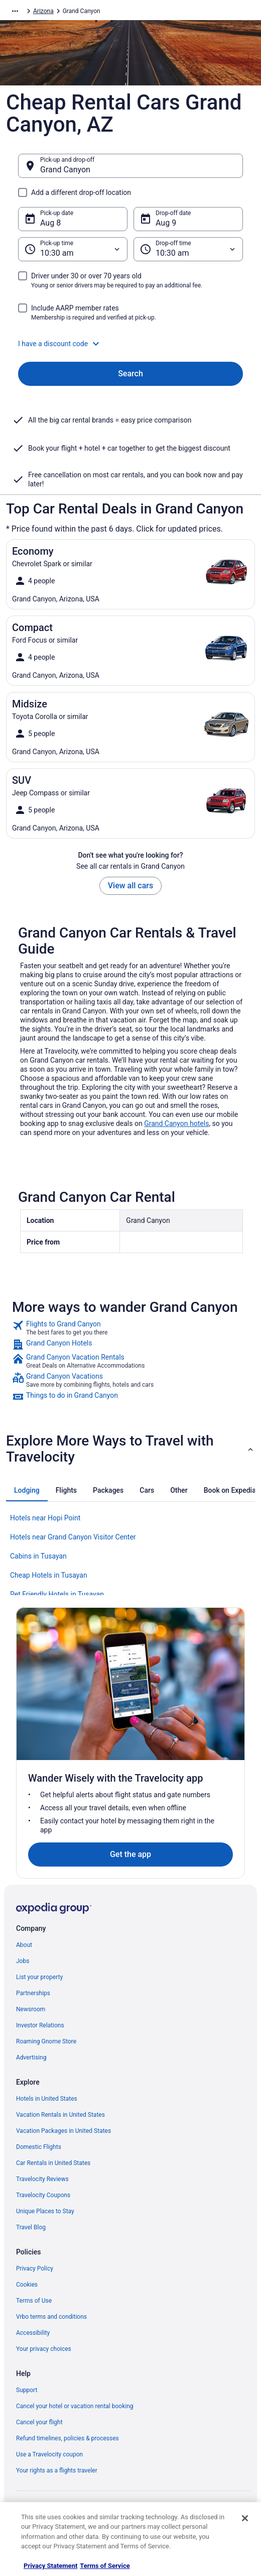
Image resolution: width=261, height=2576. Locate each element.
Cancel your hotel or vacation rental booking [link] (75, 2406)
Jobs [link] (22, 1961)
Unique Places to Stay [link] (45, 2211)
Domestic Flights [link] (38, 2146)
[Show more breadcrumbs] (15, 11)
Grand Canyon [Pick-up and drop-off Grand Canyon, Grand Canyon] (65, 169)
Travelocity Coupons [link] (43, 2195)
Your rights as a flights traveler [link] (56, 2470)
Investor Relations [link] (40, 2025)
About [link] (24, 1944)
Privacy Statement (50, 2565)
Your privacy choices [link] (43, 2348)
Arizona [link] (43, 11)
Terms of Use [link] (34, 2300)
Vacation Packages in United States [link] (63, 2130)
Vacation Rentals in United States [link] (60, 2114)
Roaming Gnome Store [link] (46, 2041)
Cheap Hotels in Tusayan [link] (48, 1575)
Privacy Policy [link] (34, 2268)
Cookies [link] (27, 2284)
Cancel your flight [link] (39, 2422)
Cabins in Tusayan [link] (38, 1556)
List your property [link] (39, 1977)
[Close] (245, 2518)
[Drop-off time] (188, 249)
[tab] (27, 1490)
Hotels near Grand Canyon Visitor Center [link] (73, 1537)
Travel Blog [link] (31, 2227)
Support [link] (26, 2390)
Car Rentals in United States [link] (53, 2163)
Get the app (130, 1854)
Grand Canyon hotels (176, 1123)
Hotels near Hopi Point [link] (45, 1518)
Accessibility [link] (33, 2332)
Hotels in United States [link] (46, 2098)
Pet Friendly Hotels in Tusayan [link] (57, 1594)
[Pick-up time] (72, 249)
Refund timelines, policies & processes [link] (67, 2438)
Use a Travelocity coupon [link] (49, 2454)
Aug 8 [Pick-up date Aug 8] (50, 223)
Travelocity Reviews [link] (42, 2179)
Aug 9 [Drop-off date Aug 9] (166, 223)
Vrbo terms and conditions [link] (51, 2316)
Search (130, 373)
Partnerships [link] (33, 1993)
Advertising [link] (31, 2057)
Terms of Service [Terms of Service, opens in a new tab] (104, 2565)
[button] (130, 344)
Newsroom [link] (30, 2009)
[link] (130, 1327)
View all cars (130, 885)
